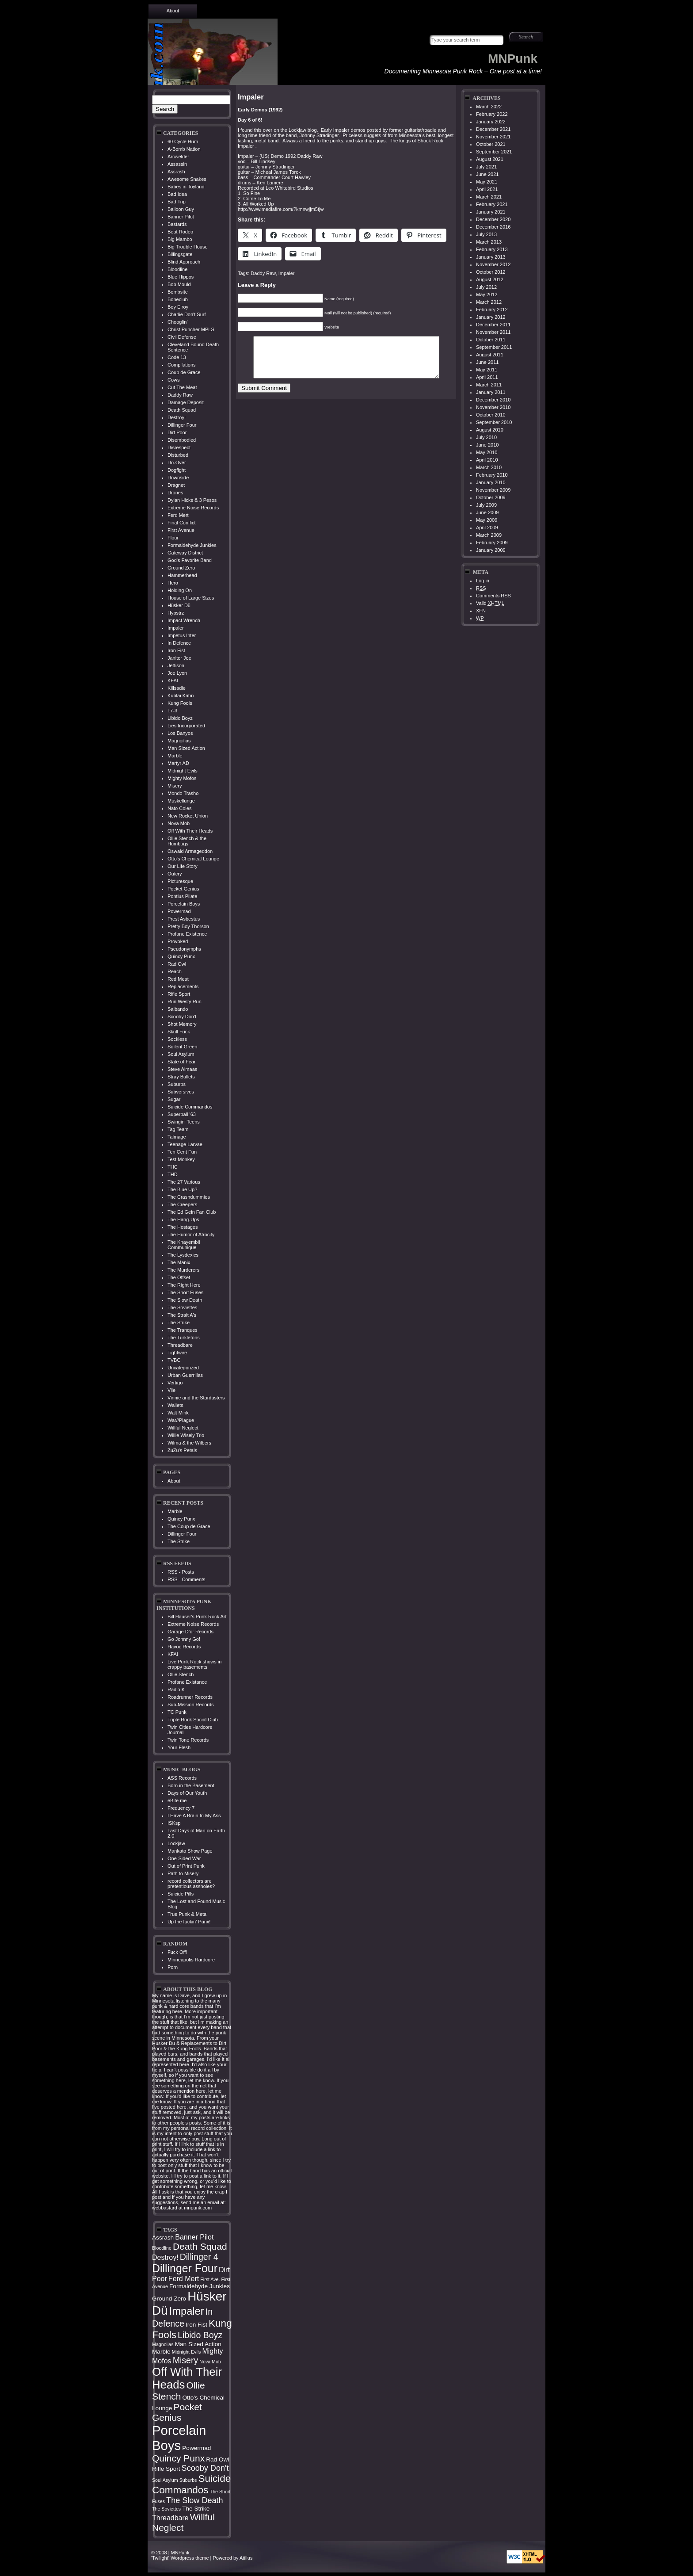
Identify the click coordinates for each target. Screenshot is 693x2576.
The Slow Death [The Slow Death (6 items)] (194, 2500)
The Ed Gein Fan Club (192, 1212)
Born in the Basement (191, 1785)
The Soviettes (182, 1307)
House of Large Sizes (191, 597)
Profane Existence (187, 933)
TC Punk (177, 1712)
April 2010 (487, 459)
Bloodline (177, 269)
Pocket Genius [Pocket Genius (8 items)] (177, 2412)
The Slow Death (185, 1300)
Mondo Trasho (183, 793)
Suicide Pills (181, 1893)
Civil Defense (182, 337)
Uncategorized (183, 1367)
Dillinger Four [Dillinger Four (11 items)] (184, 2268)
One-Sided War (184, 1858)
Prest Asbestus (184, 918)
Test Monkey (181, 1159)
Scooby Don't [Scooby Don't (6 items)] (205, 2468)
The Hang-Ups (183, 1219)
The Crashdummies (189, 1197)
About (173, 10)
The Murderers (183, 1270)
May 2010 (486, 452)
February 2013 (492, 249)
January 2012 (491, 317)
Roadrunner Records (190, 1697)
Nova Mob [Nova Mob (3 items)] (210, 2361)
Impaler (176, 628)
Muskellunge (181, 800)
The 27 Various (184, 1182)
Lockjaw (176, 1843)
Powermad (179, 911)
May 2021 (486, 181)
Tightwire (177, 1352)
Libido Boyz (180, 718)
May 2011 (486, 369)
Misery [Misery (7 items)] (185, 2360)
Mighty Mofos (182, 778)
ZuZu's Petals (182, 1450)
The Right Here (184, 1285)
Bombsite (178, 291)
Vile (171, 1390)
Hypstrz (176, 612)
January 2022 (491, 121)
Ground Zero (181, 567)
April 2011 (487, 377)
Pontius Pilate (182, 896)
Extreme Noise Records (193, 507)
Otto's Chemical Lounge (193, 858)
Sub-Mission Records (191, 1704)
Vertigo (175, 1382)
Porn (173, 1967)
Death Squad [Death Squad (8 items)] (200, 2246)
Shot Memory (182, 1024)
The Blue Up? (182, 1189)
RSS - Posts (181, 1572)
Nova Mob (179, 823)
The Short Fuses (185, 1292)
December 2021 (493, 129)
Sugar (174, 1099)
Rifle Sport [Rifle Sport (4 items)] (166, 2468)
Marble (175, 755)
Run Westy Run (185, 1001)
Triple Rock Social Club (193, 1719)
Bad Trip (177, 201)
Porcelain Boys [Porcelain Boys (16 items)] (179, 2438)
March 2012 (489, 302)
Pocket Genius (183, 888)
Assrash (176, 171)
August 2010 (489, 429)
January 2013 (491, 257)
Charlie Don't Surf (187, 314)
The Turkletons (184, 1337)
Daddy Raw (180, 394)
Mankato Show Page (190, 1851)
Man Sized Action (186, 748)
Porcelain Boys (184, 903)
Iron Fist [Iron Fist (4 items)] (196, 2324)
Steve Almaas (182, 1069)
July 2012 (486, 287)
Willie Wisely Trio (186, 1435)
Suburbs (177, 1084)
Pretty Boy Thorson (188, 926)
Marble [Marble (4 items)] (161, 2351)
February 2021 (492, 204)
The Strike (179, 1322)
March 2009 (489, 535)
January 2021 (491, 211)
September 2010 (494, 422)
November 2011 (493, 332)
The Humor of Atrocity (191, 1234)
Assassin (177, 164)
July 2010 (486, 437)
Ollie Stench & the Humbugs (187, 841)
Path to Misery (183, 1873)
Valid (490, 603)
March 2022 (489, 106)
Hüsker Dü (179, 605)
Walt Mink (178, 1412)
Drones (175, 492)
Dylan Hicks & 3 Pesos (192, 500)
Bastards (177, 224)
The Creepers (182, 1204)
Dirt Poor (177, 432)
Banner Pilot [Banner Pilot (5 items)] (194, 2237)
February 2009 (492, 542)
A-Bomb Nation (184, 149)
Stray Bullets (181, 1076)
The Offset (179, 1277)
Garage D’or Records (190, 1631)
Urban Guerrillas (185, 1375)
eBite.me (177, 1800)
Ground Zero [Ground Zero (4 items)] (169, 2298)
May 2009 (486, 520)
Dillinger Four (182, 425)
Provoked (178, 941)
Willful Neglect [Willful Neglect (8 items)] (183, 2522)
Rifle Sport (179, 994)
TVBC (174, 1360)
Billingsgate (180, 254)
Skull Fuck (179, 1031)
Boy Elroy (178, 307)
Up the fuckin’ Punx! (189, 1921)
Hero (173, 582)
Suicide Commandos (190, 1106)
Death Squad (182, 410)
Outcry (175, 873)
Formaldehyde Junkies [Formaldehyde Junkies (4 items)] (199, 2286)
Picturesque (180, 881)
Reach (175, 971)
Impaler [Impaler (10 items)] (186, 2311)
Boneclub (178, 299)
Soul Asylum (181, 1054)
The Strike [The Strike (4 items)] (195, 2508)
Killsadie (177, 688)
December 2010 (493, 399)
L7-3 (172, 710)
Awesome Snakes (187, 179)
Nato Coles (179, 808)
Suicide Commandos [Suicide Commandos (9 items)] (191, 2484)
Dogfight (177, 470)
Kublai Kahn (181, 695)
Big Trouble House (188, 246)
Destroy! (177, 417)
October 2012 (491, 272)
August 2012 (489, 279)
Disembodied (182, 440)
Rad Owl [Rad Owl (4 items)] (217, 2459)
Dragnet (176, 485)
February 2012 (492, 309)
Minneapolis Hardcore (191, 1959)
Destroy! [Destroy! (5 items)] (165, 2257)
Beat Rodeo (180, 231)
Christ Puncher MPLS (191, 329)
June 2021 (487, 174)
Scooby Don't (182, 1016)
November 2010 (493, 407)
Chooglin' (178, 322)
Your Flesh (179, 1747)
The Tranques (183, 1330)
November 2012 (493, 264)
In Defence (179, 643)
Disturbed (178, 455)
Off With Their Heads (190, 830)
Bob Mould (179, 284)
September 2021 (494, 151)
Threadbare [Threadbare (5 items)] (170, 2518)
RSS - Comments (187, 1579)
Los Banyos (180, 733)
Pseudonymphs (184, 949)
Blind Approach (184, 261)
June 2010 (487, 444)
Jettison (176, 665)
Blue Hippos (181, 276)
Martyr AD (178, 763)
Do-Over (177, 462)
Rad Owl (177, 964)
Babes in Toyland (186, 186)
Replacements (183, 986)
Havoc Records (184, 1646)
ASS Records (182, 1778)
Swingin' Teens (184, 1121)
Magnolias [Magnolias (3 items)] (163, 2344)
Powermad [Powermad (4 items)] (196, 2448)
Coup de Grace (184, 372)
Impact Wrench (184, 620)
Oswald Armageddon (190, 851)
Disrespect (179, 447)
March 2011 (489, 384)
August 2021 (489, 159)
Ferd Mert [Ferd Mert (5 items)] (183, 2278)
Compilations (182, 364)
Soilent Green (182, 1046)
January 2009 (491, 550)
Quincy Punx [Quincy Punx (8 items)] (178, 2458)
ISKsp (174, 1823)
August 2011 (489, 354)
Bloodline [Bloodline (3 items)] (161, 2248)
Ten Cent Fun (182, 1151)
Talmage (177, 1136)
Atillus (246, 2558)
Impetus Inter (182, 635)
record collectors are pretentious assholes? (191, 1883)
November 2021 (493, 136)
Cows (174, 379)
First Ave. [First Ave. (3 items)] (210, 2279)
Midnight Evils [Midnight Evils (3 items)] (186, 2351)
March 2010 (489, 467)
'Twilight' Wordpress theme (180, 2558)
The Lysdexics (183, 1254)
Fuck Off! (177, 1952)
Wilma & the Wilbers (189, 1442)
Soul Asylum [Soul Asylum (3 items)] (165, 2480)
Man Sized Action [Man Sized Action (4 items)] (198, 2344)
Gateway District (185, 552)
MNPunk (512, 58)
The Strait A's (182, 1315)
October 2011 (491, 339)
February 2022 (492, 114)
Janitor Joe (179, 658)
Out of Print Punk (186, 1866)
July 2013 (486, 234)
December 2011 (493, 324)
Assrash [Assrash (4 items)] (163, 2237)
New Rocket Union (188, 815)
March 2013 (489, 242)
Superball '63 (182, 1114)
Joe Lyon (177, 673)
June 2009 (487, 512)
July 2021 (486, 166)
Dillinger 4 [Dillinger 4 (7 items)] (199, 2257)
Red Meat (178, 979)
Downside (178, 477)
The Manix (179, 1262)
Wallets (175, 1405)
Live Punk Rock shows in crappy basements (194, 1664)
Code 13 (177, 357)
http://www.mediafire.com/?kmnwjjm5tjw (281, 209)
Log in (482, 580)
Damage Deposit (186, 402)
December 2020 (493, 219)
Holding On (180, 590)
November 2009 (493, 490)
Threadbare (180, 1345)
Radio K (176, 1689)
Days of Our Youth (187, 1793)
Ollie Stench (181, 1674)
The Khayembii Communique (184, 1244)
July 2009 (486, 505)
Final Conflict (182, 522)
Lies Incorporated (186, 725)
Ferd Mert (178, 515)
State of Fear (182, 1061)
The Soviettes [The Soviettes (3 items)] (166, 2508)
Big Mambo (180, 239)
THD (173, 1174)
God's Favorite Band (190, 560)
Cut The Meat (182, 387)
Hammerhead (182, 575)
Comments (493, 595)
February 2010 (492, 475)
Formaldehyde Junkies (192, 545)
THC (173, 1167)
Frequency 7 (181, 1808)
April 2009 (487, 527)
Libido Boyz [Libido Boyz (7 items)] (200, 2335)
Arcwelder (178, 156)
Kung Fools (180, 703)
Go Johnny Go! (184, 1639)
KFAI (173, 680)
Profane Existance (187, 1682)
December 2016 (493, 226)
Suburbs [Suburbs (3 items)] (188, 2480)
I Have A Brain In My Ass (194, 1815)
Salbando (178, 1009)
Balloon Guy (181, 209)
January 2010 (491, 482)
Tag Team (178, 1129)
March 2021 (489, 196)
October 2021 (491, 144)
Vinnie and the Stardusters (196, 1397)
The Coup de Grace (189, 1526)
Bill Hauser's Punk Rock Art (197, 1616)
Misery (175, 785)
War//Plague (181, 1420)
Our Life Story (183, 866)
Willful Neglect (183, 1427)
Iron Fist (176, 650)
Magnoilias (179, 740)
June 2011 (487, 362)
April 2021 (487, 189)
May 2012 (486, 294)
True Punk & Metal (188, 1914)
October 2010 (491, 414)
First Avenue (181, 530)
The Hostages (183, 1227)
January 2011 (491, 392)
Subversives (181, 1091)
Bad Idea (177, 194)
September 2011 (494, 347)
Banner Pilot (181, 216)
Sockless (177, 1039)
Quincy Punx (181, 956)
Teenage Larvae (185, 1144)
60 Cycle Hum (183, 141)
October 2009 (491, 497)
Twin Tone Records (188, 1740)
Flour (173, 537)
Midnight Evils (183, 770)
